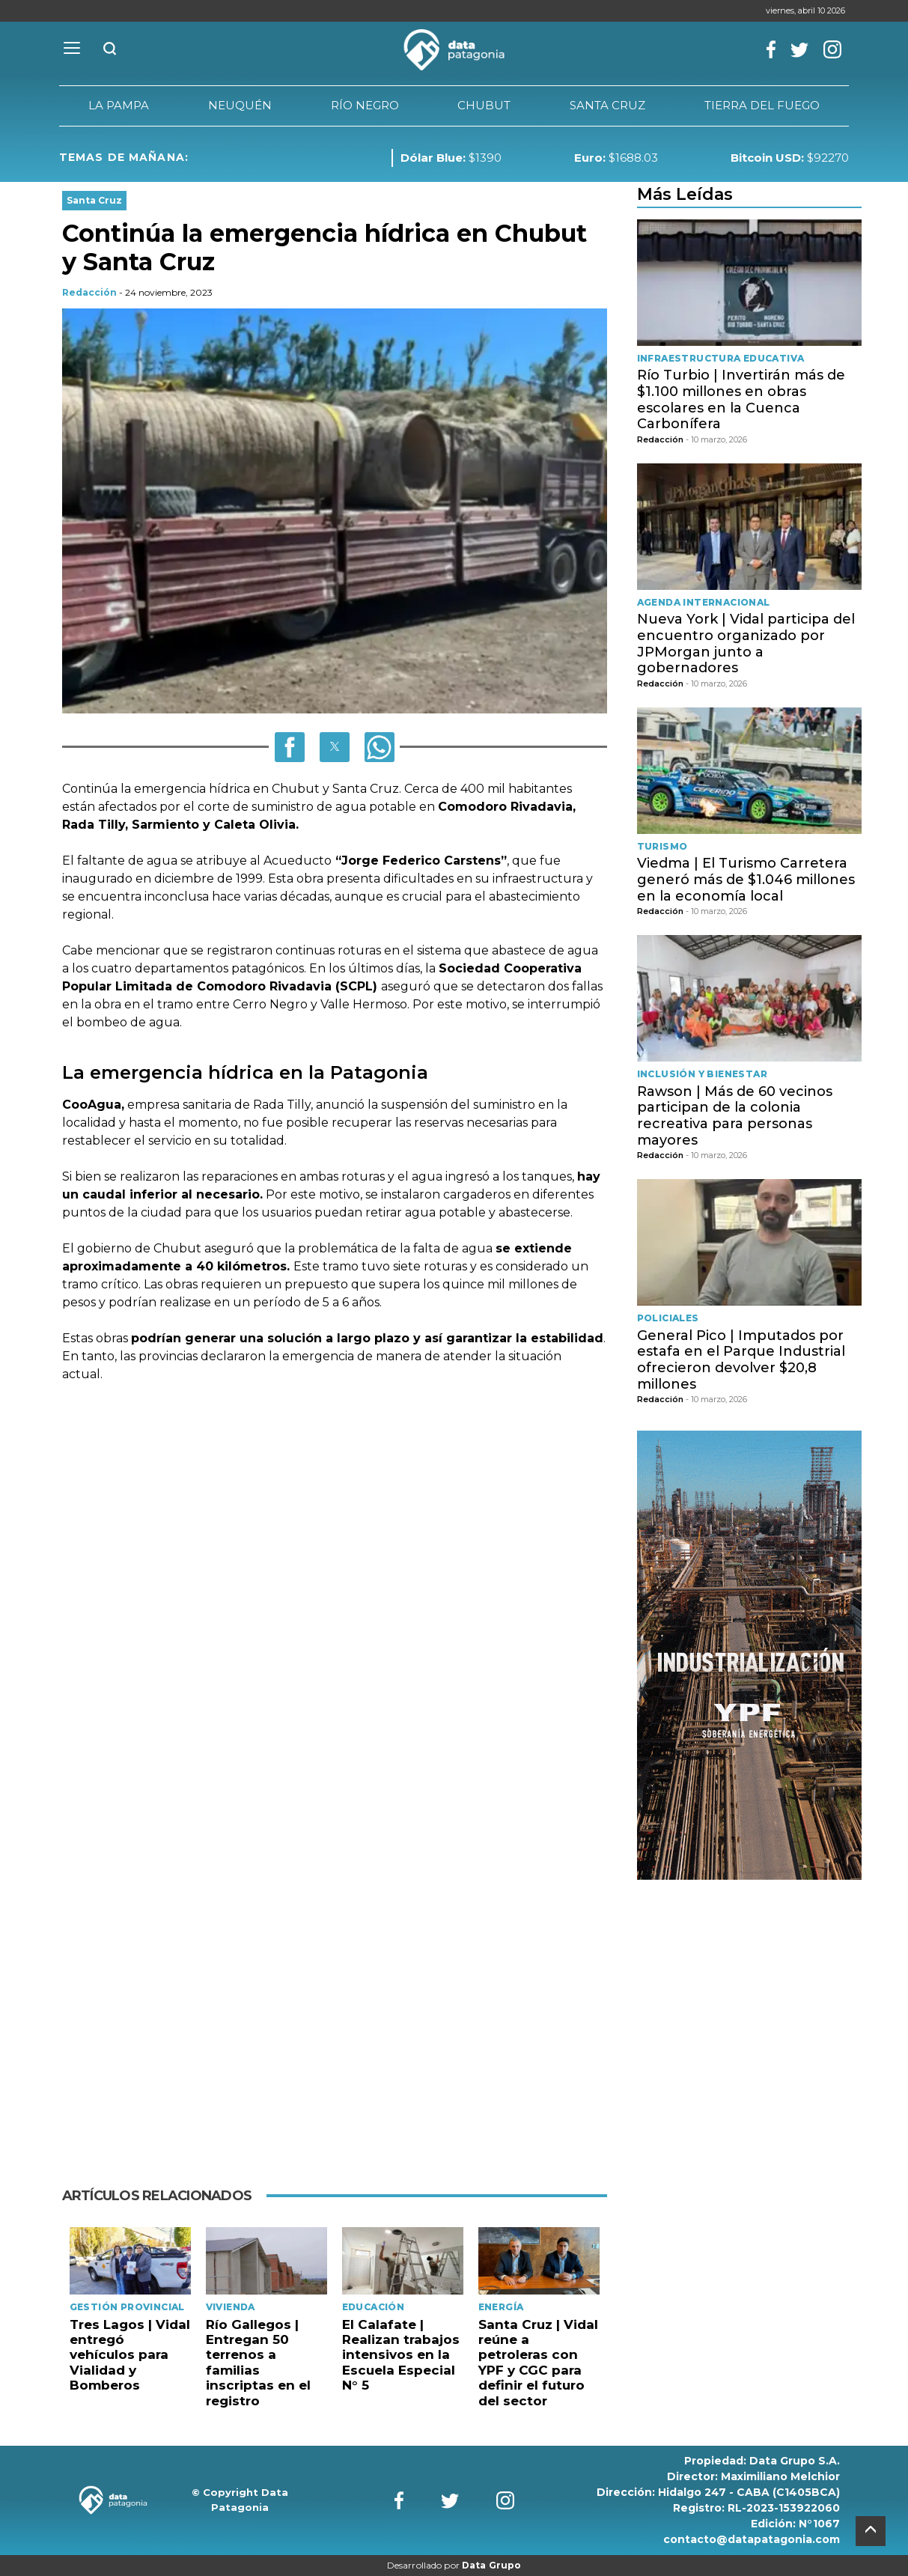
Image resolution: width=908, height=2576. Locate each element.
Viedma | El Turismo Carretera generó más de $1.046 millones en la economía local (746, 879)
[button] (290, 747)
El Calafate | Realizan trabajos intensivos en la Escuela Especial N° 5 (401, 2355)
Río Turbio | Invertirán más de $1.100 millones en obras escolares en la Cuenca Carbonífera (741, 399)
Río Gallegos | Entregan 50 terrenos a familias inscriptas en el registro (258, 2362)
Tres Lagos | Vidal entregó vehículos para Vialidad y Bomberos (130, 2355)
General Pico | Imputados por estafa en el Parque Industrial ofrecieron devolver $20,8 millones (741, 1359)
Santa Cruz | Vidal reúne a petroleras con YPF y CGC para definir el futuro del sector (538, 2362)
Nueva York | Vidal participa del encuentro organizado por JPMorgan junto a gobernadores (746, 643)
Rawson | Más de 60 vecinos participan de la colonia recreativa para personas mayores (734, 1115)
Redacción (89, 292)
